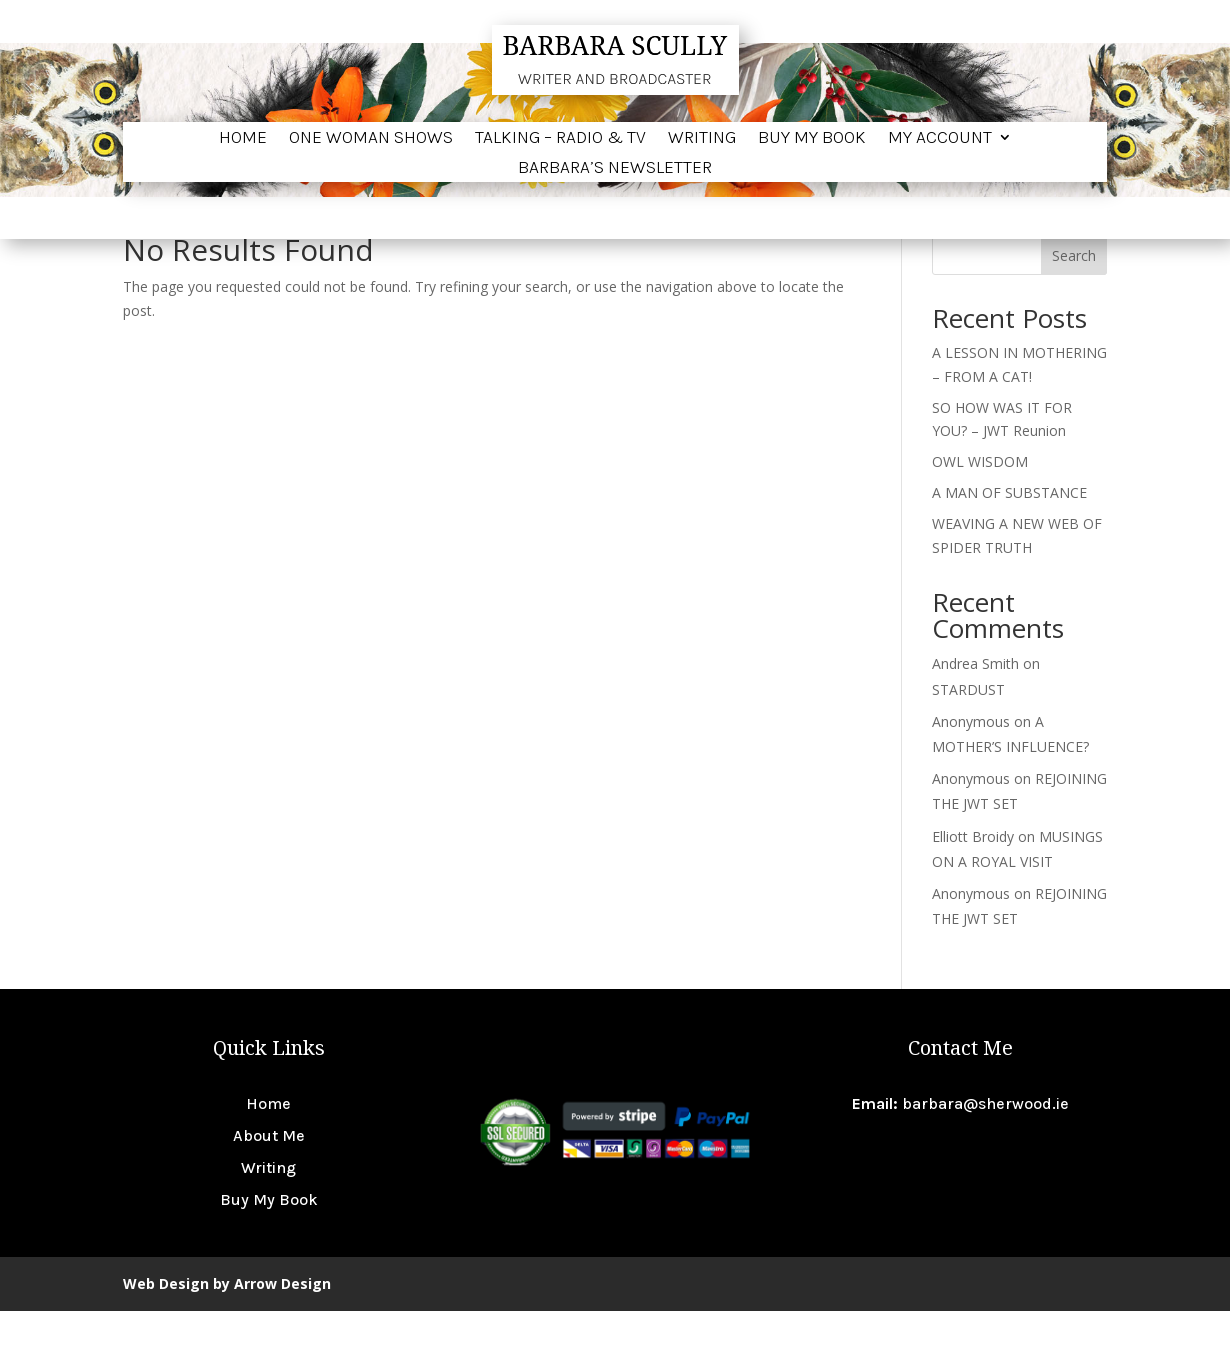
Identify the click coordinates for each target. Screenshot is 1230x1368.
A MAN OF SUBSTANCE (1009, 549)
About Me (269, 1192)
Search (1074, 312)
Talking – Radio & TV (560, 139)
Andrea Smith (975, 720)
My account (940, 139)
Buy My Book (812, 139)
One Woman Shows (371, 139)
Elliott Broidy (973, 893)
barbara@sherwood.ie (985, 1160)
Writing (702, 139)
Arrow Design (282, 1340)
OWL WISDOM (980, 518)
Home (243, 139)
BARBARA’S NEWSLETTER (615, 169)
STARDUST (968, 746)
